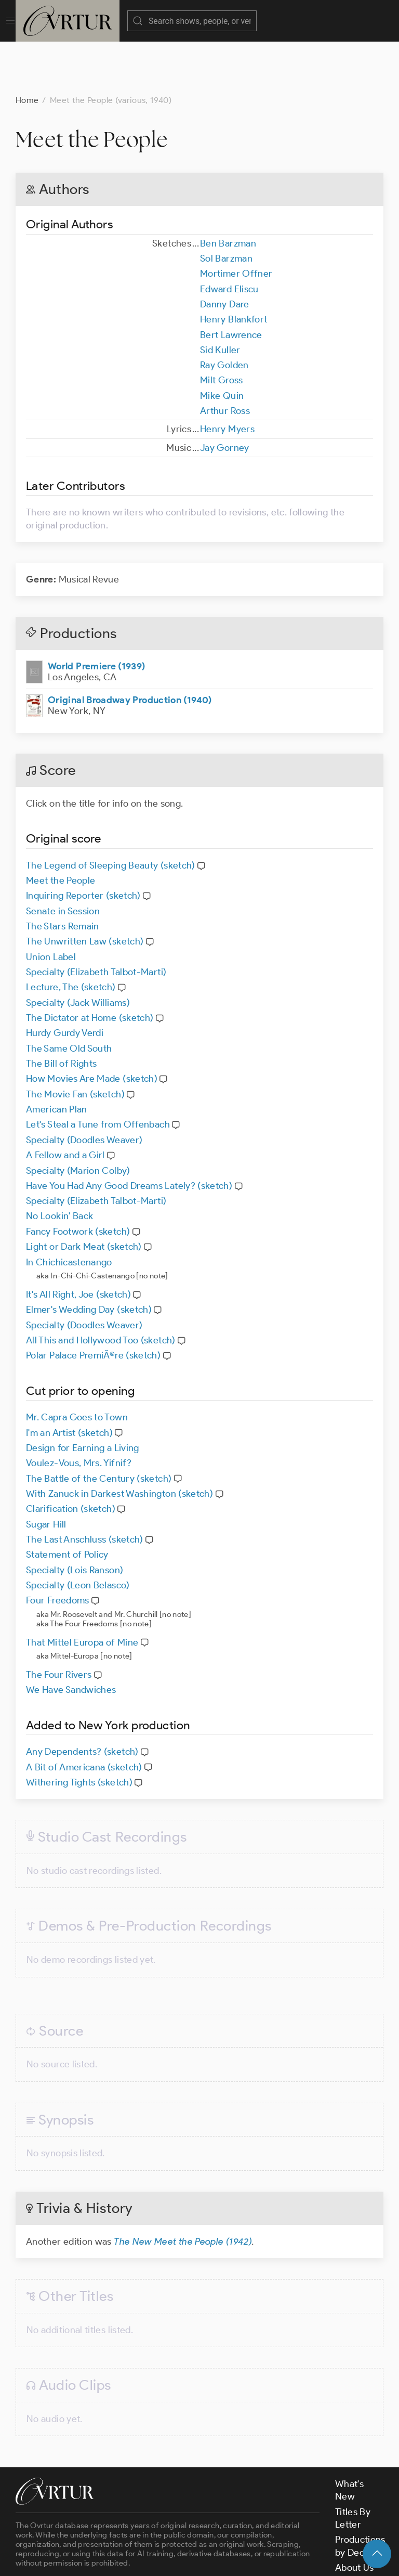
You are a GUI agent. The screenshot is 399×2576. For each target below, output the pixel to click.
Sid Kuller (220, 298)
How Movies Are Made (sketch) (91, 1026)
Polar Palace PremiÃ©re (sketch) (93, 1303)
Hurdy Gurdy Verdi (64, 981)
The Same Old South (69, 996)
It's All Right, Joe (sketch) (78, 1242)
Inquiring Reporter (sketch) (83, 843)
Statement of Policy (67, 1502)
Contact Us (358, 2530)
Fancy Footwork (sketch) (78, 1179)
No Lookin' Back (59, 1164)
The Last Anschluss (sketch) (84, 1487)
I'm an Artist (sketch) (69, 1381)
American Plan (56, 1057)
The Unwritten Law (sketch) (84, 889)
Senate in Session (63, 859)
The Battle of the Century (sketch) (98, 1426)
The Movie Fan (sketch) (75, 1042)
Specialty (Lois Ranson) (74, 1518)
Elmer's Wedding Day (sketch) (89, 1257)
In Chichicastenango (69, 1210)
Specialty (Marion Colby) (78, 1118)
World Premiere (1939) (96, 614)
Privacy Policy (260, 2559)
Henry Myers (227, 377)
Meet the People (60, 828)
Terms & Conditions (182, 2559)
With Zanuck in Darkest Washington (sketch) (119, 1441)
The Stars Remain (62, 874)
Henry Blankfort (233, 267)
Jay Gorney (224, 396)
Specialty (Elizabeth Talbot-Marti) (96, 920)
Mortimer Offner (236, 221)
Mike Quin (222, 343)
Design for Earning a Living (82, 1396)
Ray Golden (224, 313)
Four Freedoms (57, 1548)
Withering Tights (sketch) (79, 1730)
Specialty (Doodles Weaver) (84, 1088)
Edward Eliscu (229, 237)
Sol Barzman (226, 206)
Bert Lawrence (231, 283)
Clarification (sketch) (70, 1456)
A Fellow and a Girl (65, 1103)
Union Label (51, 905)
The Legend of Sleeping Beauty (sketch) (110, 813)
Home (27, 48)
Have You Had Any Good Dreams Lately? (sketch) (129, 1134)
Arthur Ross (225, 359)
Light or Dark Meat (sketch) (84, 1194)
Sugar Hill (46, 1472)
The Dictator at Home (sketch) (89, 966)
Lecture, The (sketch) (71, 935)
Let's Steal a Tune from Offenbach (98, 1072)
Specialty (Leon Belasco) (78, 1533)
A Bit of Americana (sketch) (84, 1715)
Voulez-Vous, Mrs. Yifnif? (78, 1411)
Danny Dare (224, 252)
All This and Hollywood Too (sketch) (101, 1288)
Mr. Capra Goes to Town (77, 1365)
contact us (177, 2530)
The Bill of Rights (61, 1011)
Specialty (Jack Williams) (78, 950)
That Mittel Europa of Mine (82, 1590)
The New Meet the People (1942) (183, 2189)
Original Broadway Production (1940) (130, 648)
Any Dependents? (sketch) (82, 1699)
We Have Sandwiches (71, 1637)
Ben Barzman (228, 191)
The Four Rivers (58, 1622)
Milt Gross (221, 328)
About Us (354, 2515)
